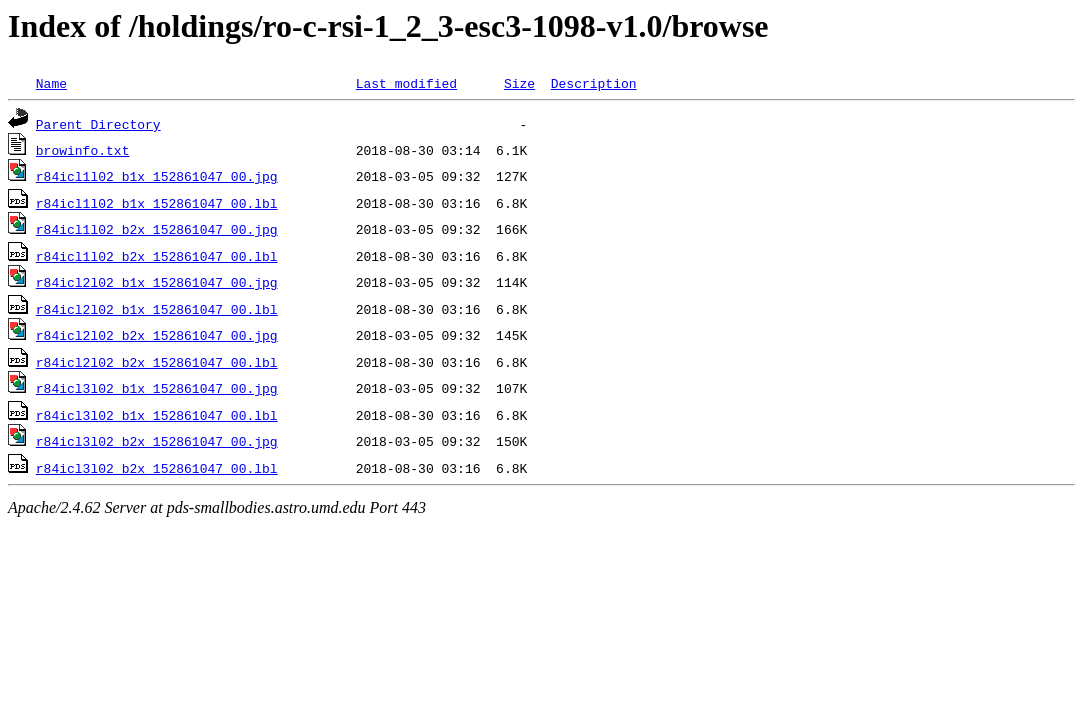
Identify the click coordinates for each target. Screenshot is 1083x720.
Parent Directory (98, 124)
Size (519, 83)
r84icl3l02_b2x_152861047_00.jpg (157, 441)
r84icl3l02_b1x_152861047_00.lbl (157, 415)
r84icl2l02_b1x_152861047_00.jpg (157, 282)
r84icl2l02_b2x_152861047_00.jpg (157, 335)
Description (594, 83)
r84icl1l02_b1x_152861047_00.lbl (157, 203)
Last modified (406, 83)
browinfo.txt (83, 150)
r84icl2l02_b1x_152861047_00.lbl (157, 309)
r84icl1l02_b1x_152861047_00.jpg (157, 176)
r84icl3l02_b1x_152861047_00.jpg (157, 388)
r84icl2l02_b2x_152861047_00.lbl (157, 362)
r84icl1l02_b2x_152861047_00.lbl (157, 256)
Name (51, 83)
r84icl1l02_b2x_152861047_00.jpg (157, 229)
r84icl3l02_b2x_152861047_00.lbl (157, 468)
